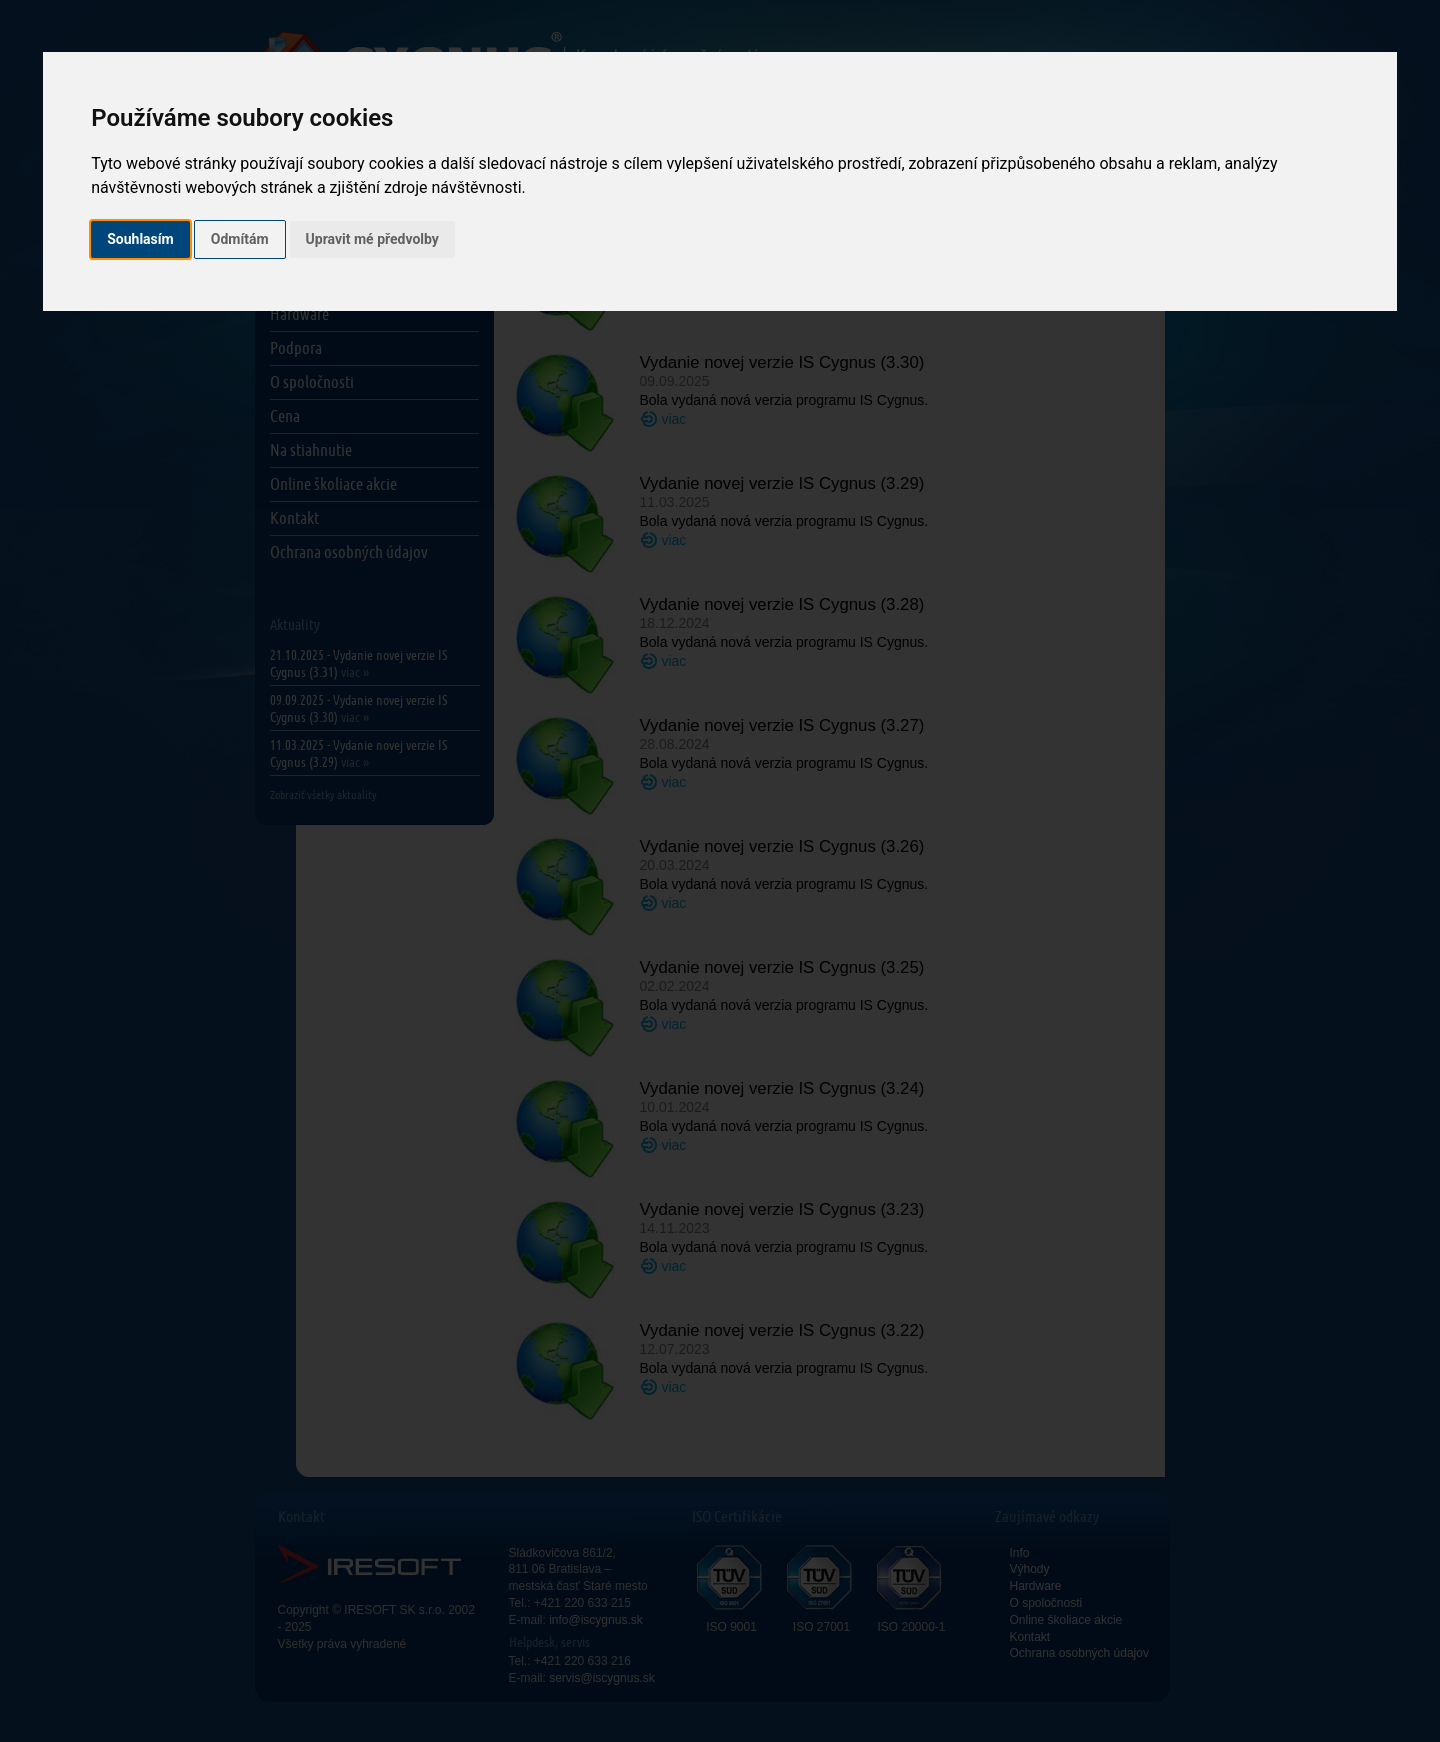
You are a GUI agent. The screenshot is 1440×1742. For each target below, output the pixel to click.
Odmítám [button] (240, 239)
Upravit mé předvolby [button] (372, 239)
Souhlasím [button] (140, 239)
